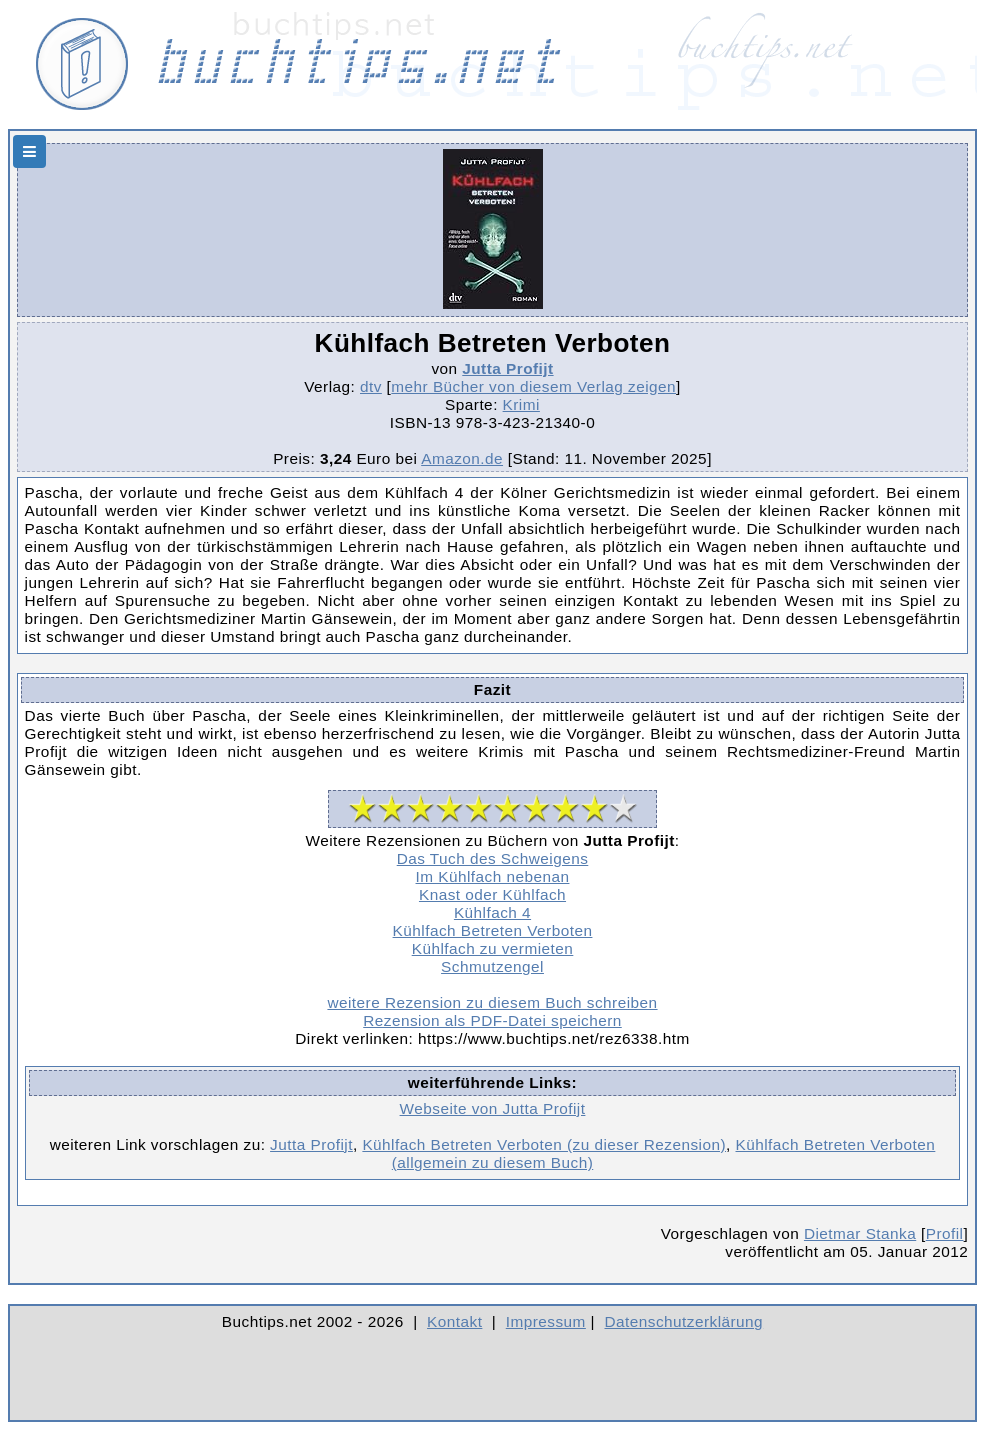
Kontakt (454, 1321)
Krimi (521, 404)
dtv (371, 386)
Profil (945, 1233)
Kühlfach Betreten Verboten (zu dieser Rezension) (544, 1144)
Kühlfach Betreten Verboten (493, 930)
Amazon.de (462, 458)
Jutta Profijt (507, 368)
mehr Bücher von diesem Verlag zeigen (533, 386)
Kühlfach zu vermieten (493, 948)
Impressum (546, 1321)
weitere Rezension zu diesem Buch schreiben (492, 1002)
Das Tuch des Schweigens (493, 858)
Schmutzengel (492, 966)
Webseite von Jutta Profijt (493, 1108)
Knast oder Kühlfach (492, 894)
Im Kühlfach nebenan (493, 876)
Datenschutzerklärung (684, 1321)
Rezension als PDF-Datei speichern (492, 1020)
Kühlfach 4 (492, 912)
